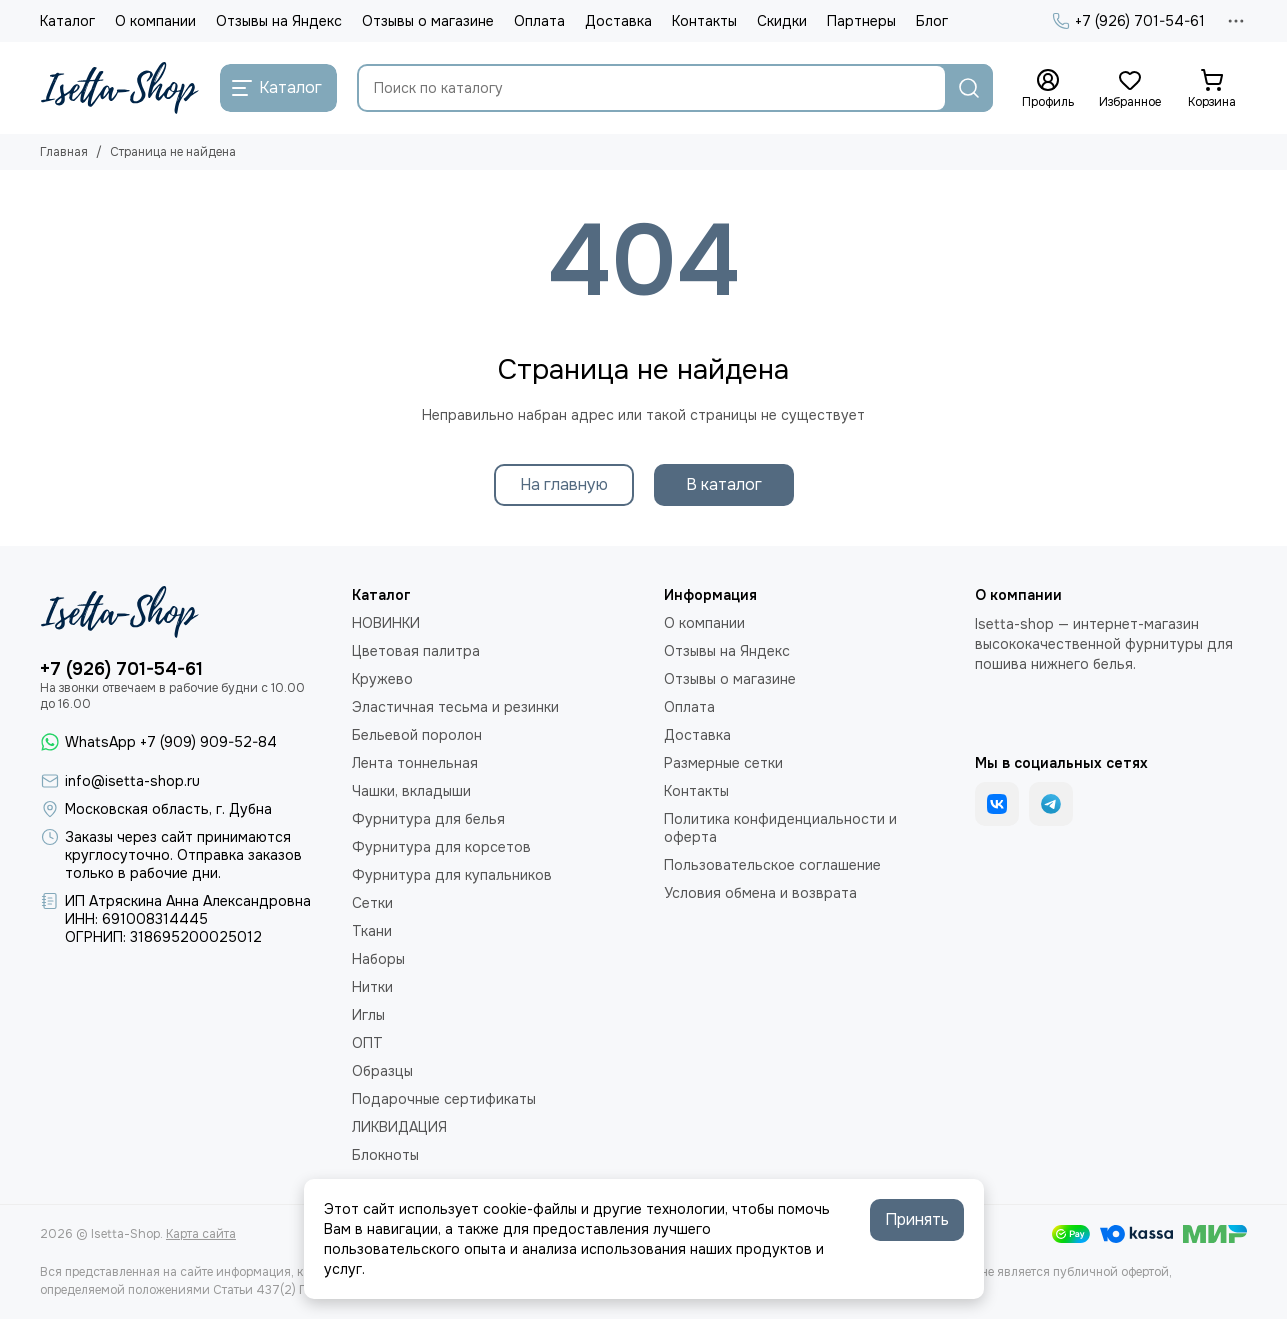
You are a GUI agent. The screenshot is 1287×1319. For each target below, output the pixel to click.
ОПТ (367, 1043)
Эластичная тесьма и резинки (455, 707)
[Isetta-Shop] (120, 88)
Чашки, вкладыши (411, 791)
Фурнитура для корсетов (441, 847)
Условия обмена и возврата (760, 893)
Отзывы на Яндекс (279, 21)
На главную (564, 484)
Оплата (539, 21)
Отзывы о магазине (428, 21)
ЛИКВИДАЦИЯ (399, 1127)
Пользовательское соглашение (772, 865)
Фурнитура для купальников (452, 875)
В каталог (724, 484)
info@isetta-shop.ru (132, 781)
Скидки (782, 21)
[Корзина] (1212, 89)
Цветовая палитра (416, 651)
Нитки (372, 987)
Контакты (704, 21)
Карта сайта (201, 1234)
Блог (932, 21)
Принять (917, 1219)
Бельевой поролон (417, 735)
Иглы (368, 1015)
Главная (64, 152)
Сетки (372, 903)
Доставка (618, 21)
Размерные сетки (723, 763)
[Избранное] (1130, 89)
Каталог (67, 21)
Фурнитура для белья (428, 819)
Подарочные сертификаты (444, 1099)
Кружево (382, 679)
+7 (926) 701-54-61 (1128, 21)
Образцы (382, 1071)
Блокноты (385, 1155)
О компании (155, 21)
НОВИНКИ (386, 623)
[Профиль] (1048, 89)
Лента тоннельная (415, 763)
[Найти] (969, 88)
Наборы (378, 959)
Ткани (372, 931)
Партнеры (861, 21)
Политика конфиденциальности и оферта (780, 828)
